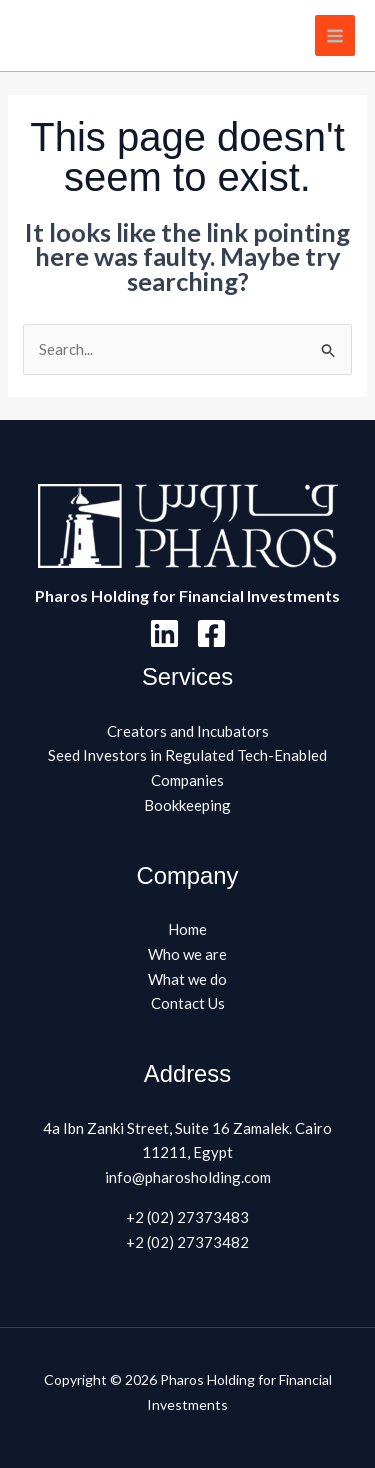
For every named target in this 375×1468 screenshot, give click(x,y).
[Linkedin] (164, 633)
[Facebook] (211, 633)
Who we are (187, 954)
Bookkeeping (187, 805)
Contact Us (188, 1003)
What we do (187, 979)
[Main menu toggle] (335, 35)
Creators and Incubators (188, 731)
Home (187, 929)
